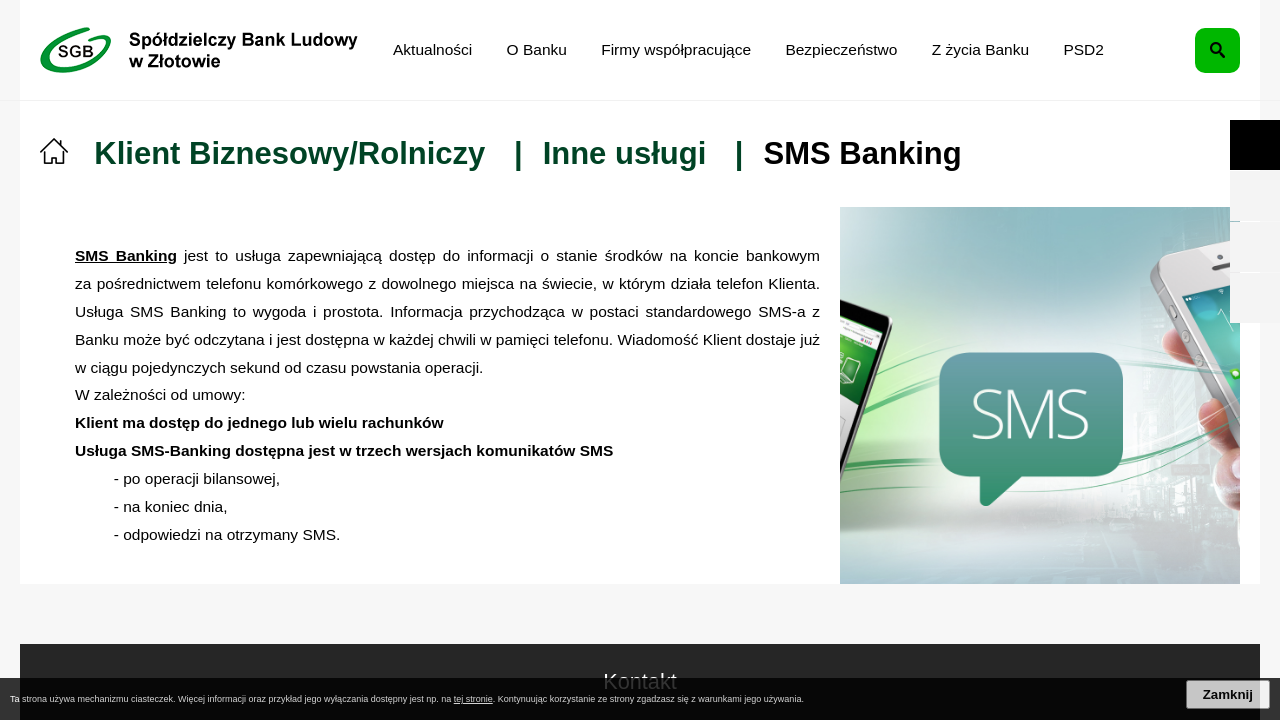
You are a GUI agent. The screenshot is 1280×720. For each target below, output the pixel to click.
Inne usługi (625, 153)
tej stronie (473, 699)
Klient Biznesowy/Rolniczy (289, 153)
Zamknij (1228, 694)
